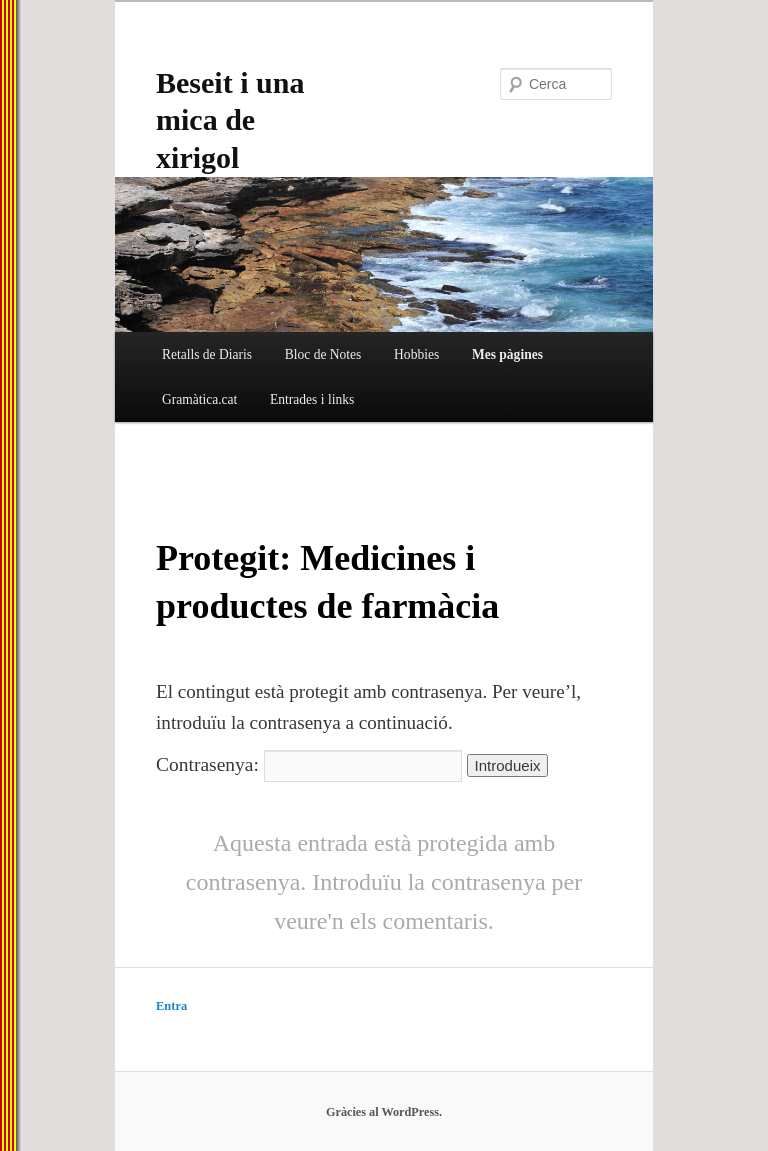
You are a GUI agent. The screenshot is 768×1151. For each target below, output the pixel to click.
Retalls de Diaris (207, 354)
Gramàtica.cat (199, 399)
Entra (171, 1006)
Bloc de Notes (323, 354)
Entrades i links (312, 399)
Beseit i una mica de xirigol (230, 119)
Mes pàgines (507, 354)
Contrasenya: (309, 764)
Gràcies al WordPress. (384, 1112)
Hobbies (416, 354)
